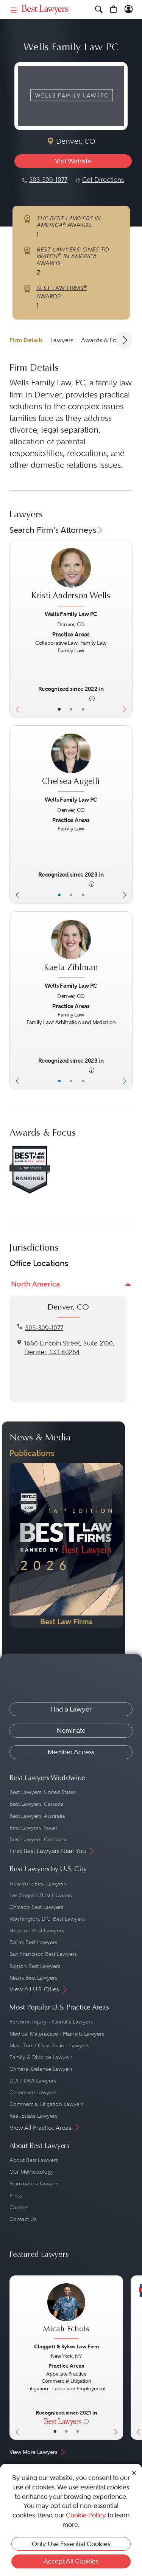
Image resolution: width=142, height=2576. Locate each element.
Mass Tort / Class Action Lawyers (49, 2045)
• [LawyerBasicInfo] (59, 709)
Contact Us (22, 2219)
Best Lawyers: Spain (33, 1828)
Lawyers (61, 340)
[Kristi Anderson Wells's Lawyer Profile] (71, 578)
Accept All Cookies (71, 2561)
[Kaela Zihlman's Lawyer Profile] (71, 950)
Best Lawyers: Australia (37, 1816)
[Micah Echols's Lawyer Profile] (66, 2312)
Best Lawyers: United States (42, 1792)
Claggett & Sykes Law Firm (66, 2346)
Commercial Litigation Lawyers (46, 2104)
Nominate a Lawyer (33, 2183)
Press (15, 2196)
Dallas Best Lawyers (33, 1942)
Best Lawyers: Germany (38, 1839)
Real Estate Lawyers (33, 2116)
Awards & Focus (103, 340)
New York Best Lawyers (37, 1884)
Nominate (71, 1730)
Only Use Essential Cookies (71, 2544)
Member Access (71, 1752)
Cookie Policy (86, 2515)
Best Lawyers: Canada (36, 1804)
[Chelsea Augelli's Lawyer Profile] (71, 764)
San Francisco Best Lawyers (43, 1954)
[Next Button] (126, 629)
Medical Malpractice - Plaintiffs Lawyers (56, 2034)
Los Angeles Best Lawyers (40, 1895)
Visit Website (73, 161)
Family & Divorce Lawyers (41, 2057)
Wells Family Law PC (71, 614)
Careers (18, 2207)
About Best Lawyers (33, 2160)
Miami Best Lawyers (33, 1978)
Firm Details (26, 340)
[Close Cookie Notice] (134, 2472)
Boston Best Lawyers (34, 1966)
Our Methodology (31, 2172)
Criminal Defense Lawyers (41, 2069)
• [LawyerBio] (71, 709)
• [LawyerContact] (83, 709)
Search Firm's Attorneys (56, 530)
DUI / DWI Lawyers (32, 2081)
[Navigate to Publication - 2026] (66, 1545)
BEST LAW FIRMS (61, 288)
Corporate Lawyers (32, 2092)
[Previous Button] (15, 629)
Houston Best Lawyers (36, 1930)
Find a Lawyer (71, 1709)
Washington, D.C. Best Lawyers (47, 1919)
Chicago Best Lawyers (36, 1907)
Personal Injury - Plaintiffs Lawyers (51, 2022)
